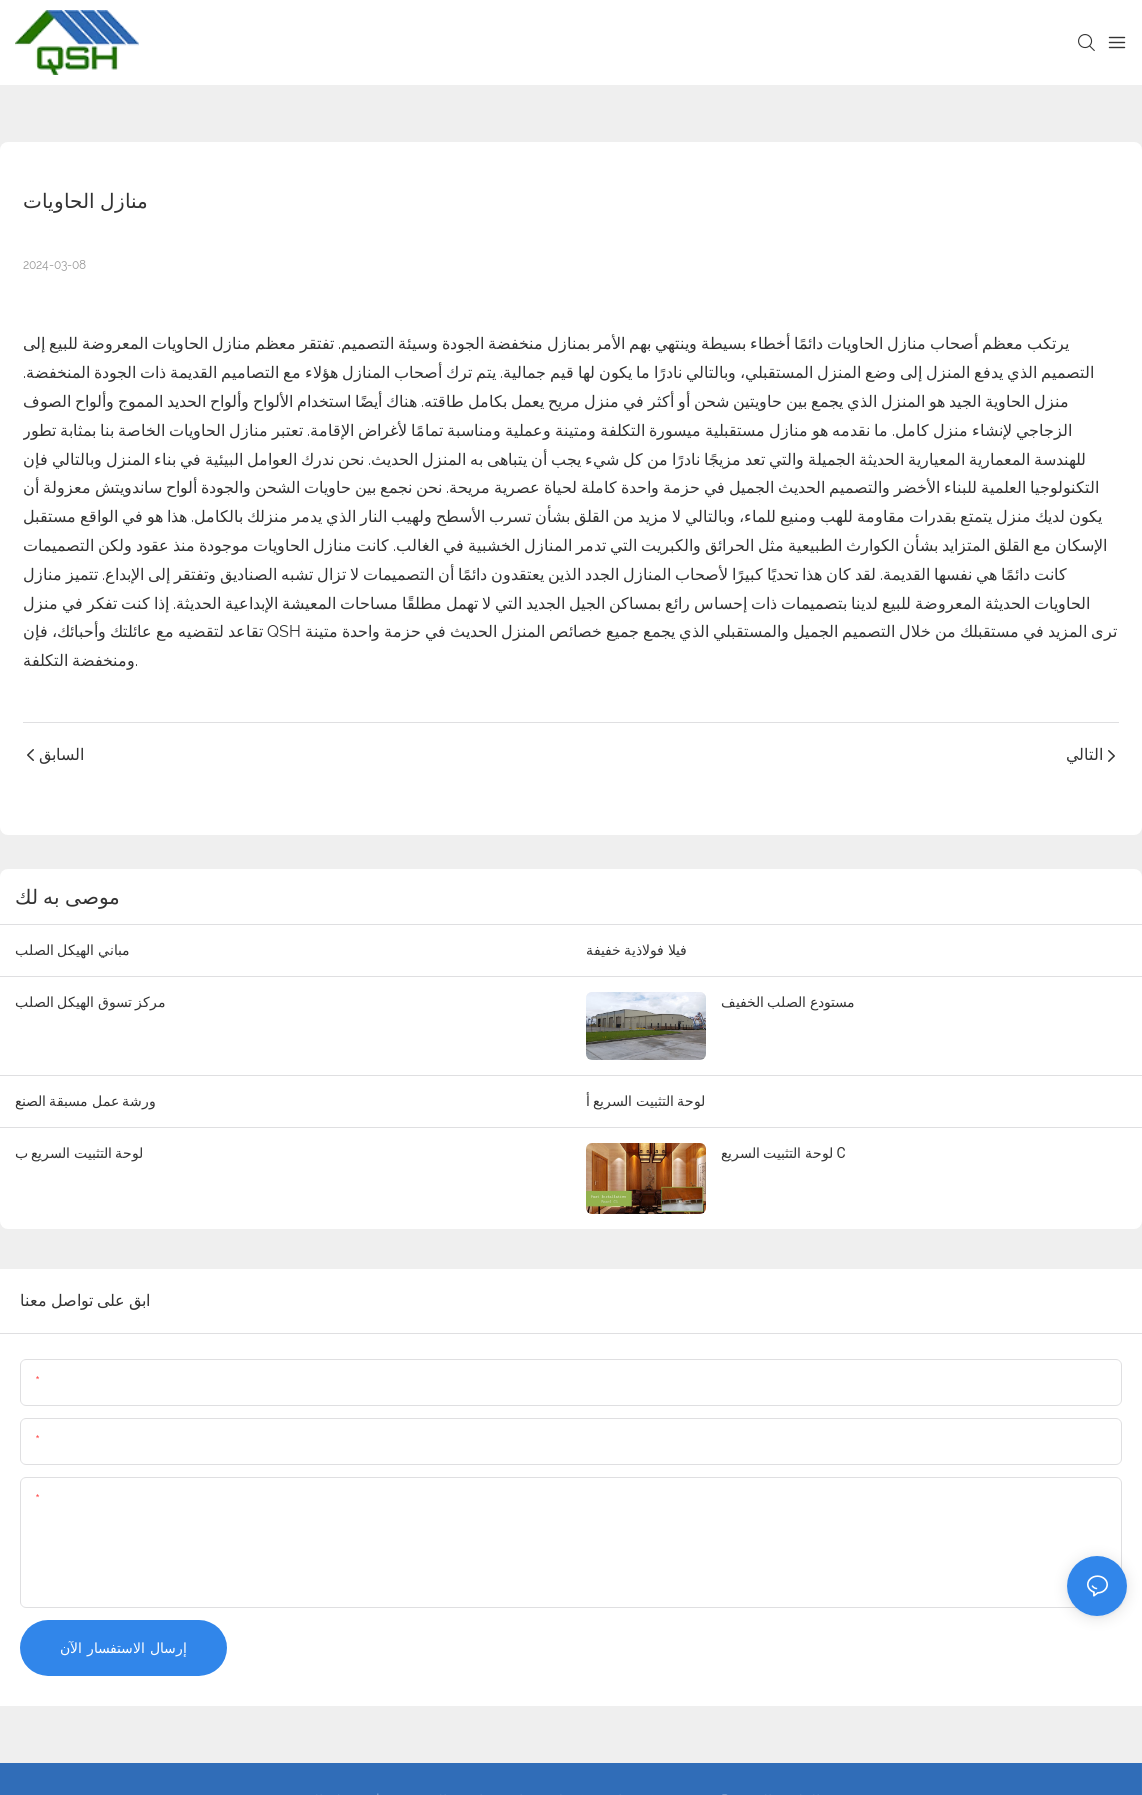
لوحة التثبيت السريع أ (645, 1101)
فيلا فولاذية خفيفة (636, 950)
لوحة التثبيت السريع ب (79, 1153)
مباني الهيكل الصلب (72, 950)
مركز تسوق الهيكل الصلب (90, 1002)
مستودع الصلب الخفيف (788, 1002)
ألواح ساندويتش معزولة (118, 487)
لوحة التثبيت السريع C (783, 1153)
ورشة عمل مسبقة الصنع (85, 1101)
